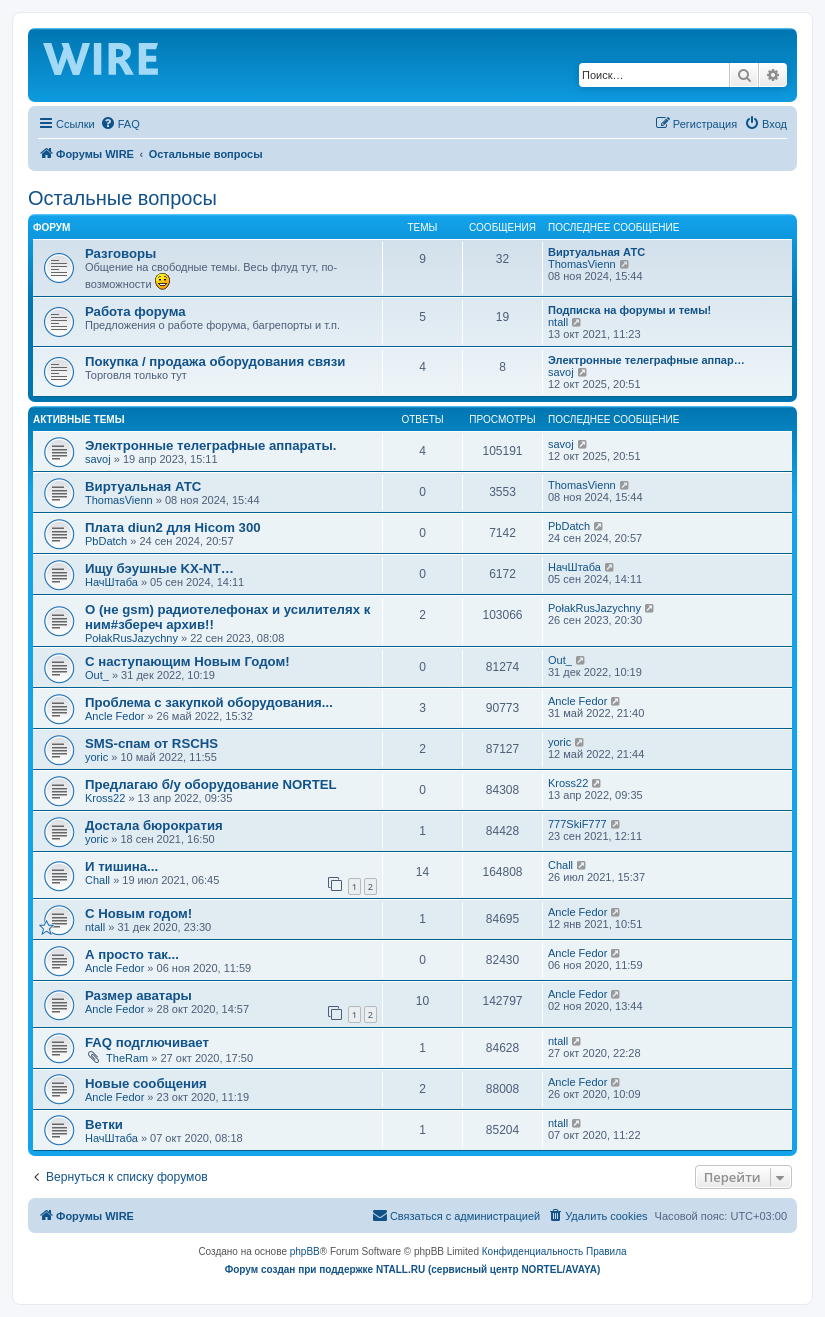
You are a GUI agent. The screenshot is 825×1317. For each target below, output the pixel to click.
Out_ (97, 675)
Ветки (104, 1124)
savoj (561, 372)
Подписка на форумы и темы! (629, 310)
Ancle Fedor (114, 716)
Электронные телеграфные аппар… (646, 360)
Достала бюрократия (154, 825)
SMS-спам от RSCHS (151, 743)
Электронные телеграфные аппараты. (210, 445)
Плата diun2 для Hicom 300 (173, 527)
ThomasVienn (582, 264)
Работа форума (135, 311)
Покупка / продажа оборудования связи (215, 361)
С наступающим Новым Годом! (187, 661)
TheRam (127, 1058)
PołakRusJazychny (131, 638)
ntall (558, 322)
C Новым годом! (138, 913)
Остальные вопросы (122, 198)
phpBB (305, 1251)
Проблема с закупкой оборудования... (209, 702)
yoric (96, 757)
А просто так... (132, 954)
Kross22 (105, 798)
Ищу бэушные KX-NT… (159, 568)
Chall (97, 880)
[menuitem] (120, 124)
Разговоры (120, 253)
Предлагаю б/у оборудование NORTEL (211, 784)
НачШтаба (111, 582)
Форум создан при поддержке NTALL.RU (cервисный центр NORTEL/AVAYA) (413, 1269)
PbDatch (106, 541)
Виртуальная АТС (596, 252)
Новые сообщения (146, 1083)
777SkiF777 (577, 824)
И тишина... (121, 866)
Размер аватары (138, 995)
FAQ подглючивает (147, 1042)
